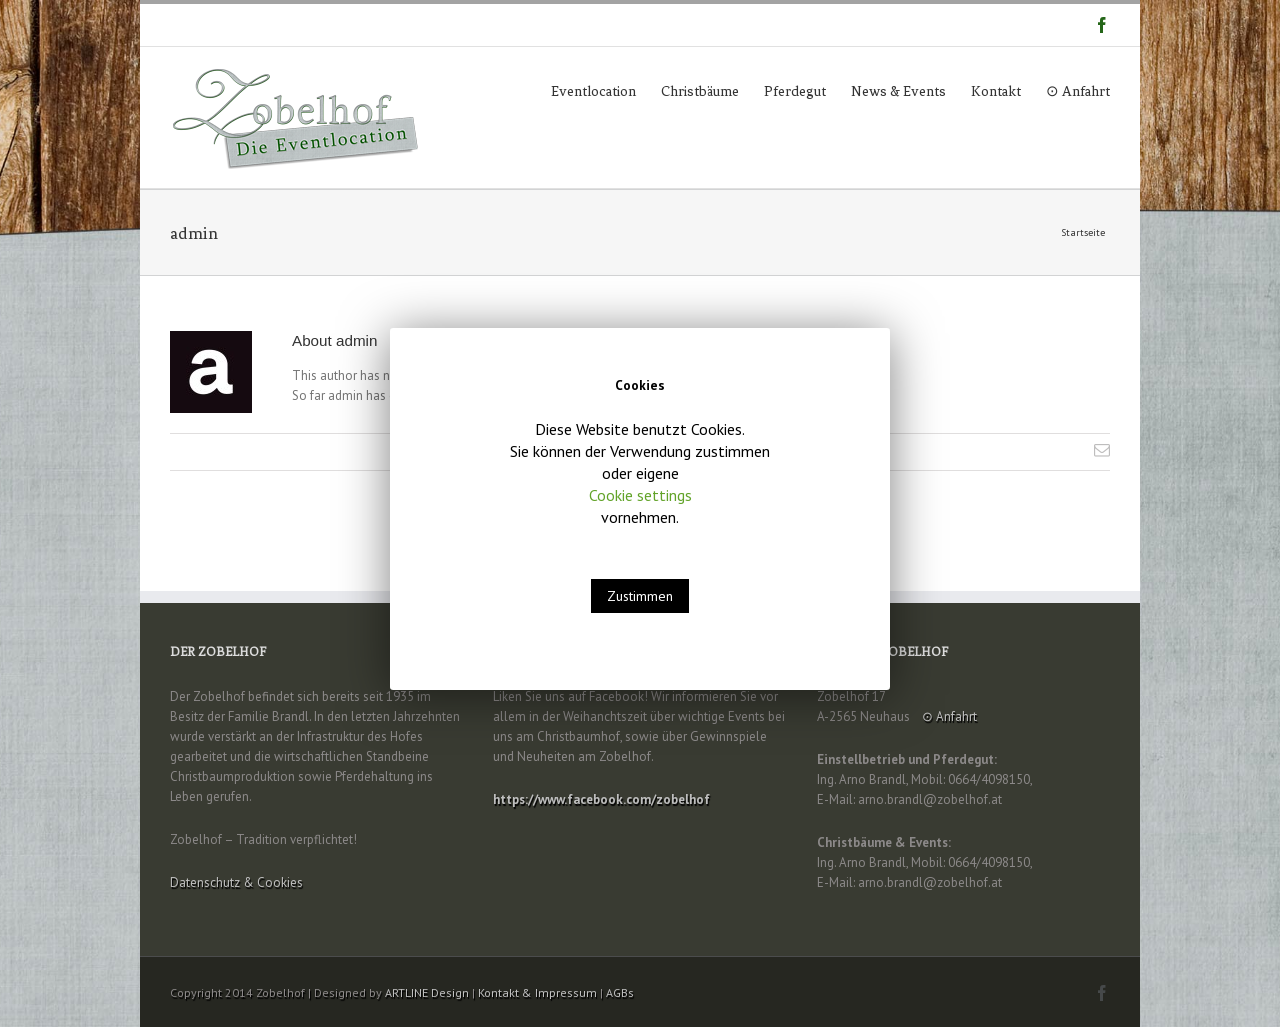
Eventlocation (593, 91)
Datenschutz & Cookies (236, 882)
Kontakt (996, 91)
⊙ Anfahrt (1078, 91)
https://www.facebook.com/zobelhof (601, 799)
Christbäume (700, 91)
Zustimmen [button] (640, 596)
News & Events (898, 91)
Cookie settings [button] (640, 495)
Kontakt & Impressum (537, 992)
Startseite (1083, 232)
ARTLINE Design (427, 992)
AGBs (620, 992)
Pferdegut (795, 91)
